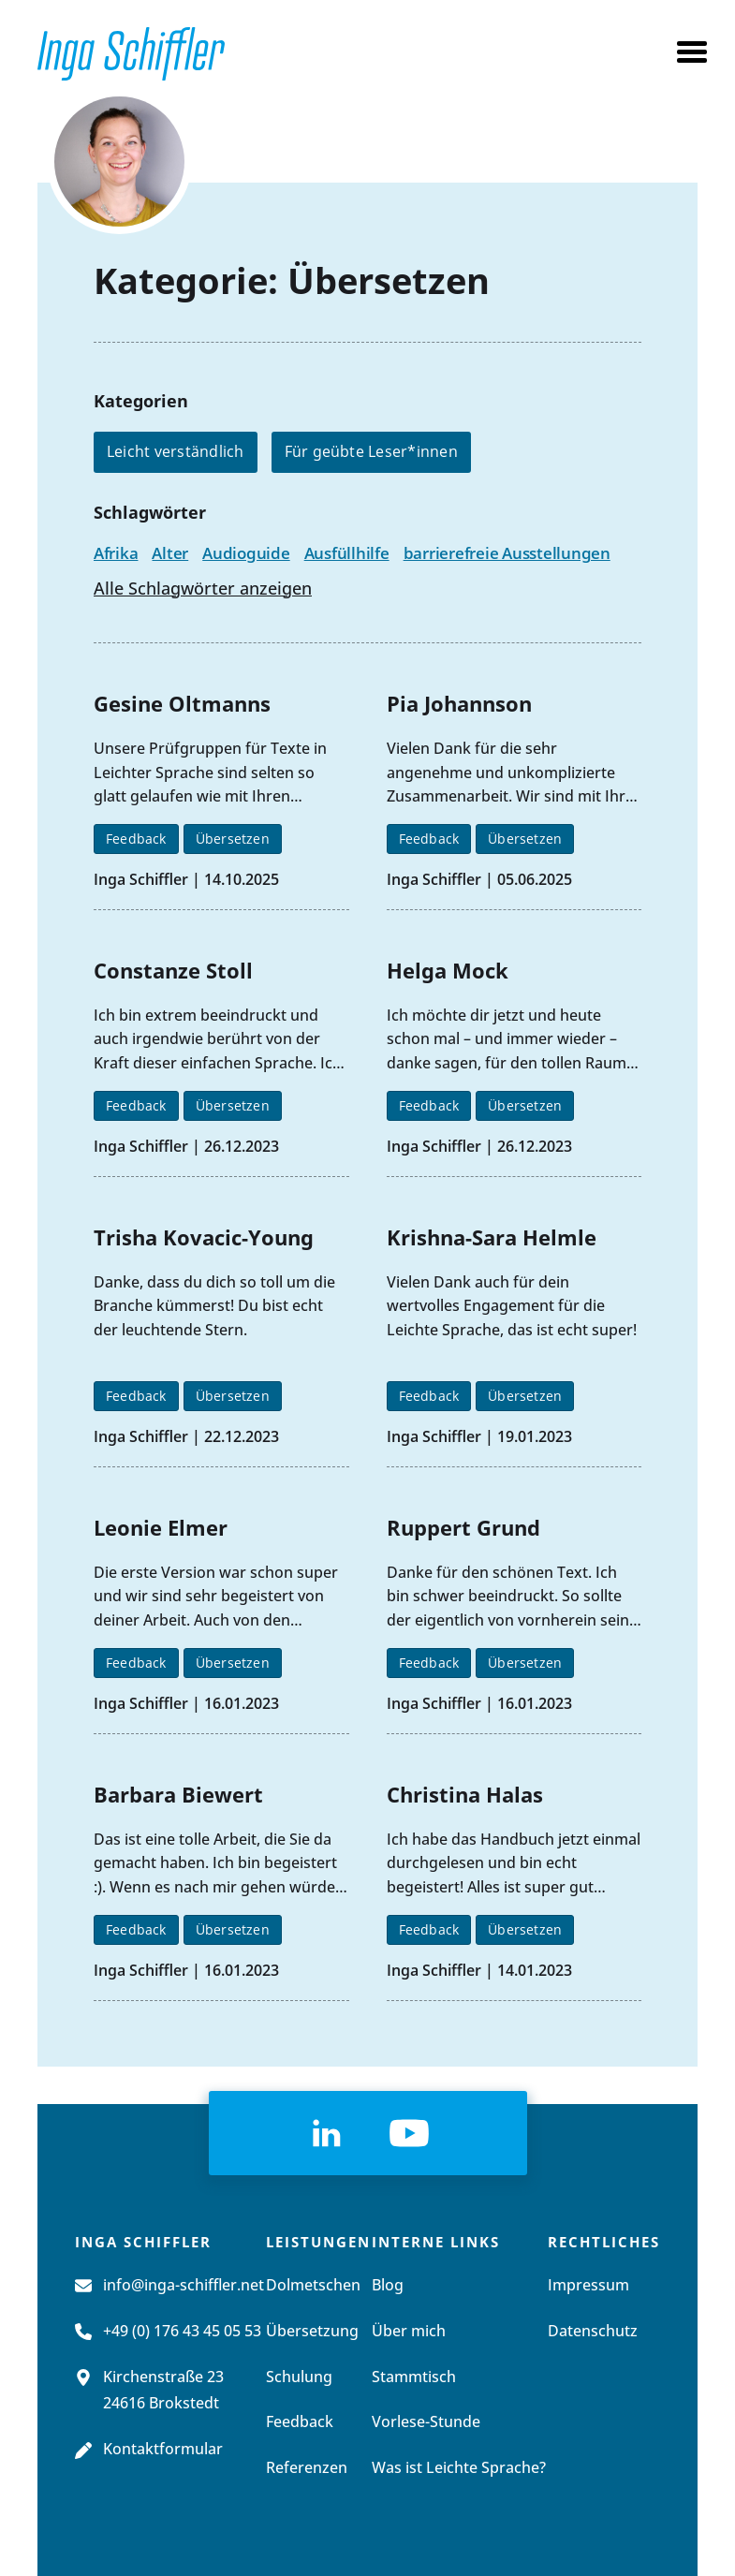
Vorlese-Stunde (426, 2422)
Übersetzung (312, 2331)
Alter (170, 553)
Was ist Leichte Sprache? (459, 2468)
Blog (388, 2285)
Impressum (588, 2285)
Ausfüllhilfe (347, 553)
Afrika (116, 553)
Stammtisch (414, 2377)
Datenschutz (593, 2331)
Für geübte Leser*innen (371, 451)
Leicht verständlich (175, 451)
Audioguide (245, 553)
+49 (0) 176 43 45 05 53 (182, 2331)
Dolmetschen (313, 2285)
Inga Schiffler (141, 879)
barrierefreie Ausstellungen (507, 553)
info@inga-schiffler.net (183, 2285)
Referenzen (306, 2468)
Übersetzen (233, 838)
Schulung (299, 2377)
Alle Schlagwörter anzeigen (203, 589)
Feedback (136, 838)
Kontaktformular (163, 2449)
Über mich (409, 2331)
